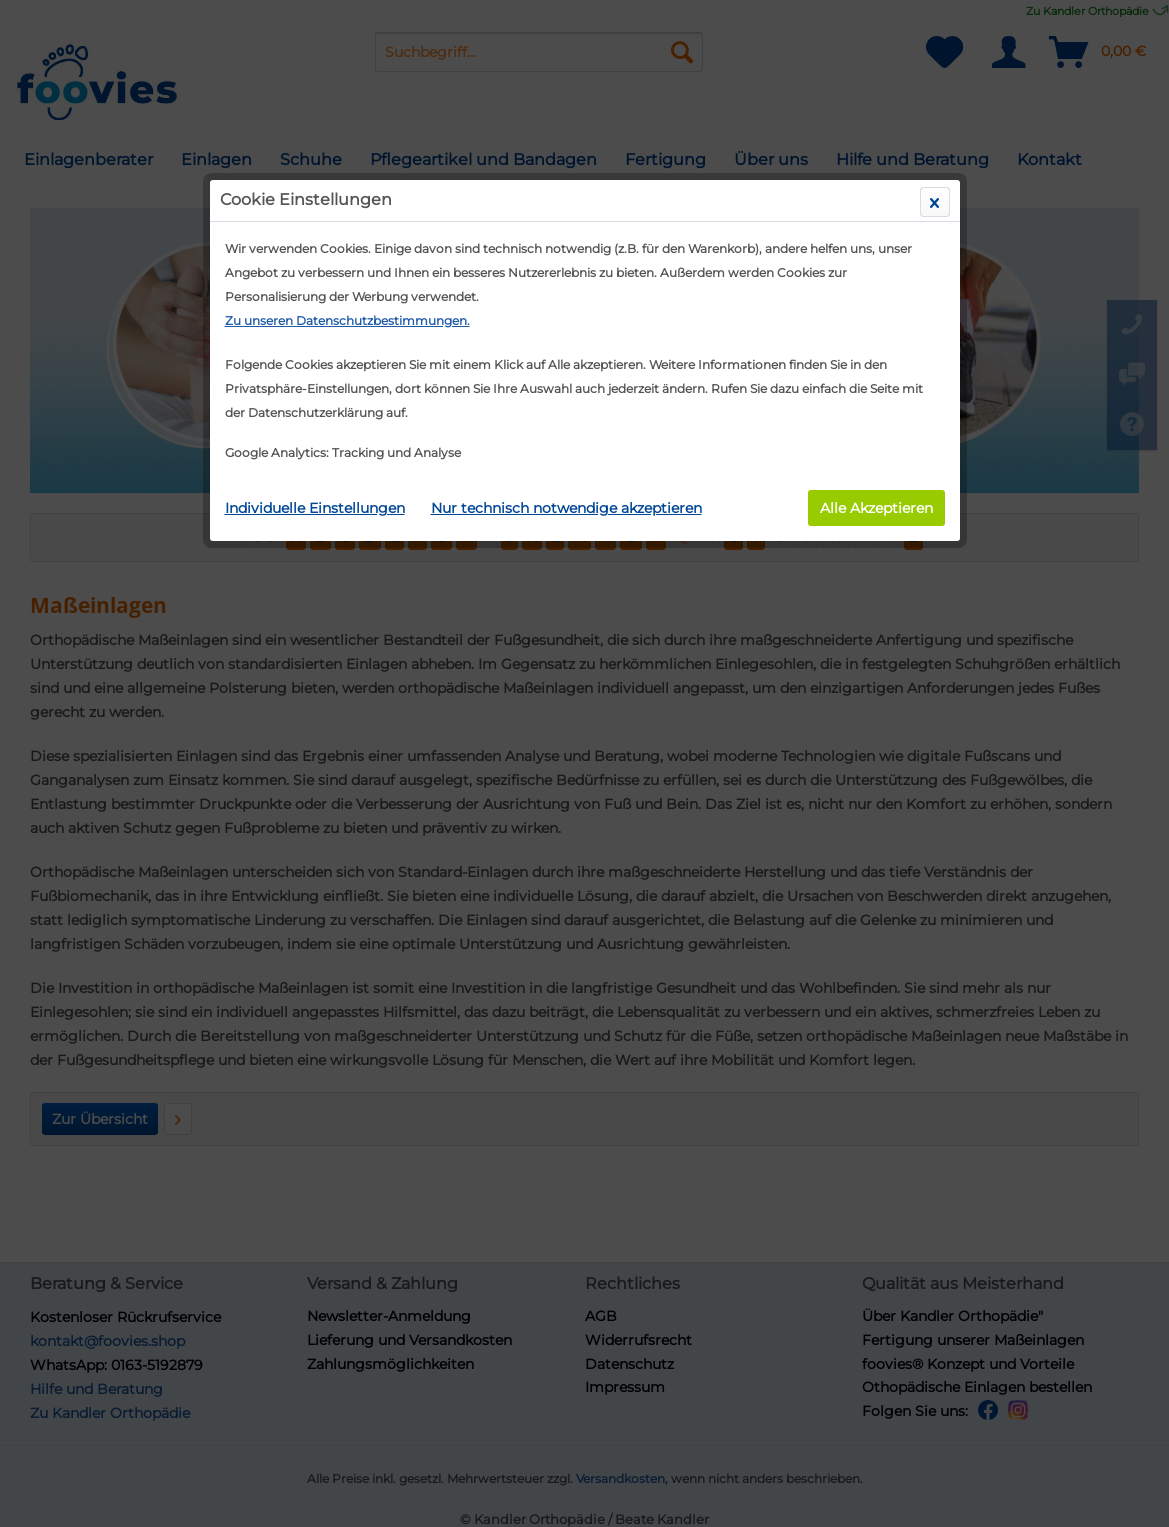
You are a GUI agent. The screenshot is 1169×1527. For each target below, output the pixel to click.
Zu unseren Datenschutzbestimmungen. (347, 320)
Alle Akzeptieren (876, 508)
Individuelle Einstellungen (315, 508)
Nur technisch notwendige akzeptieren (566, 508)
